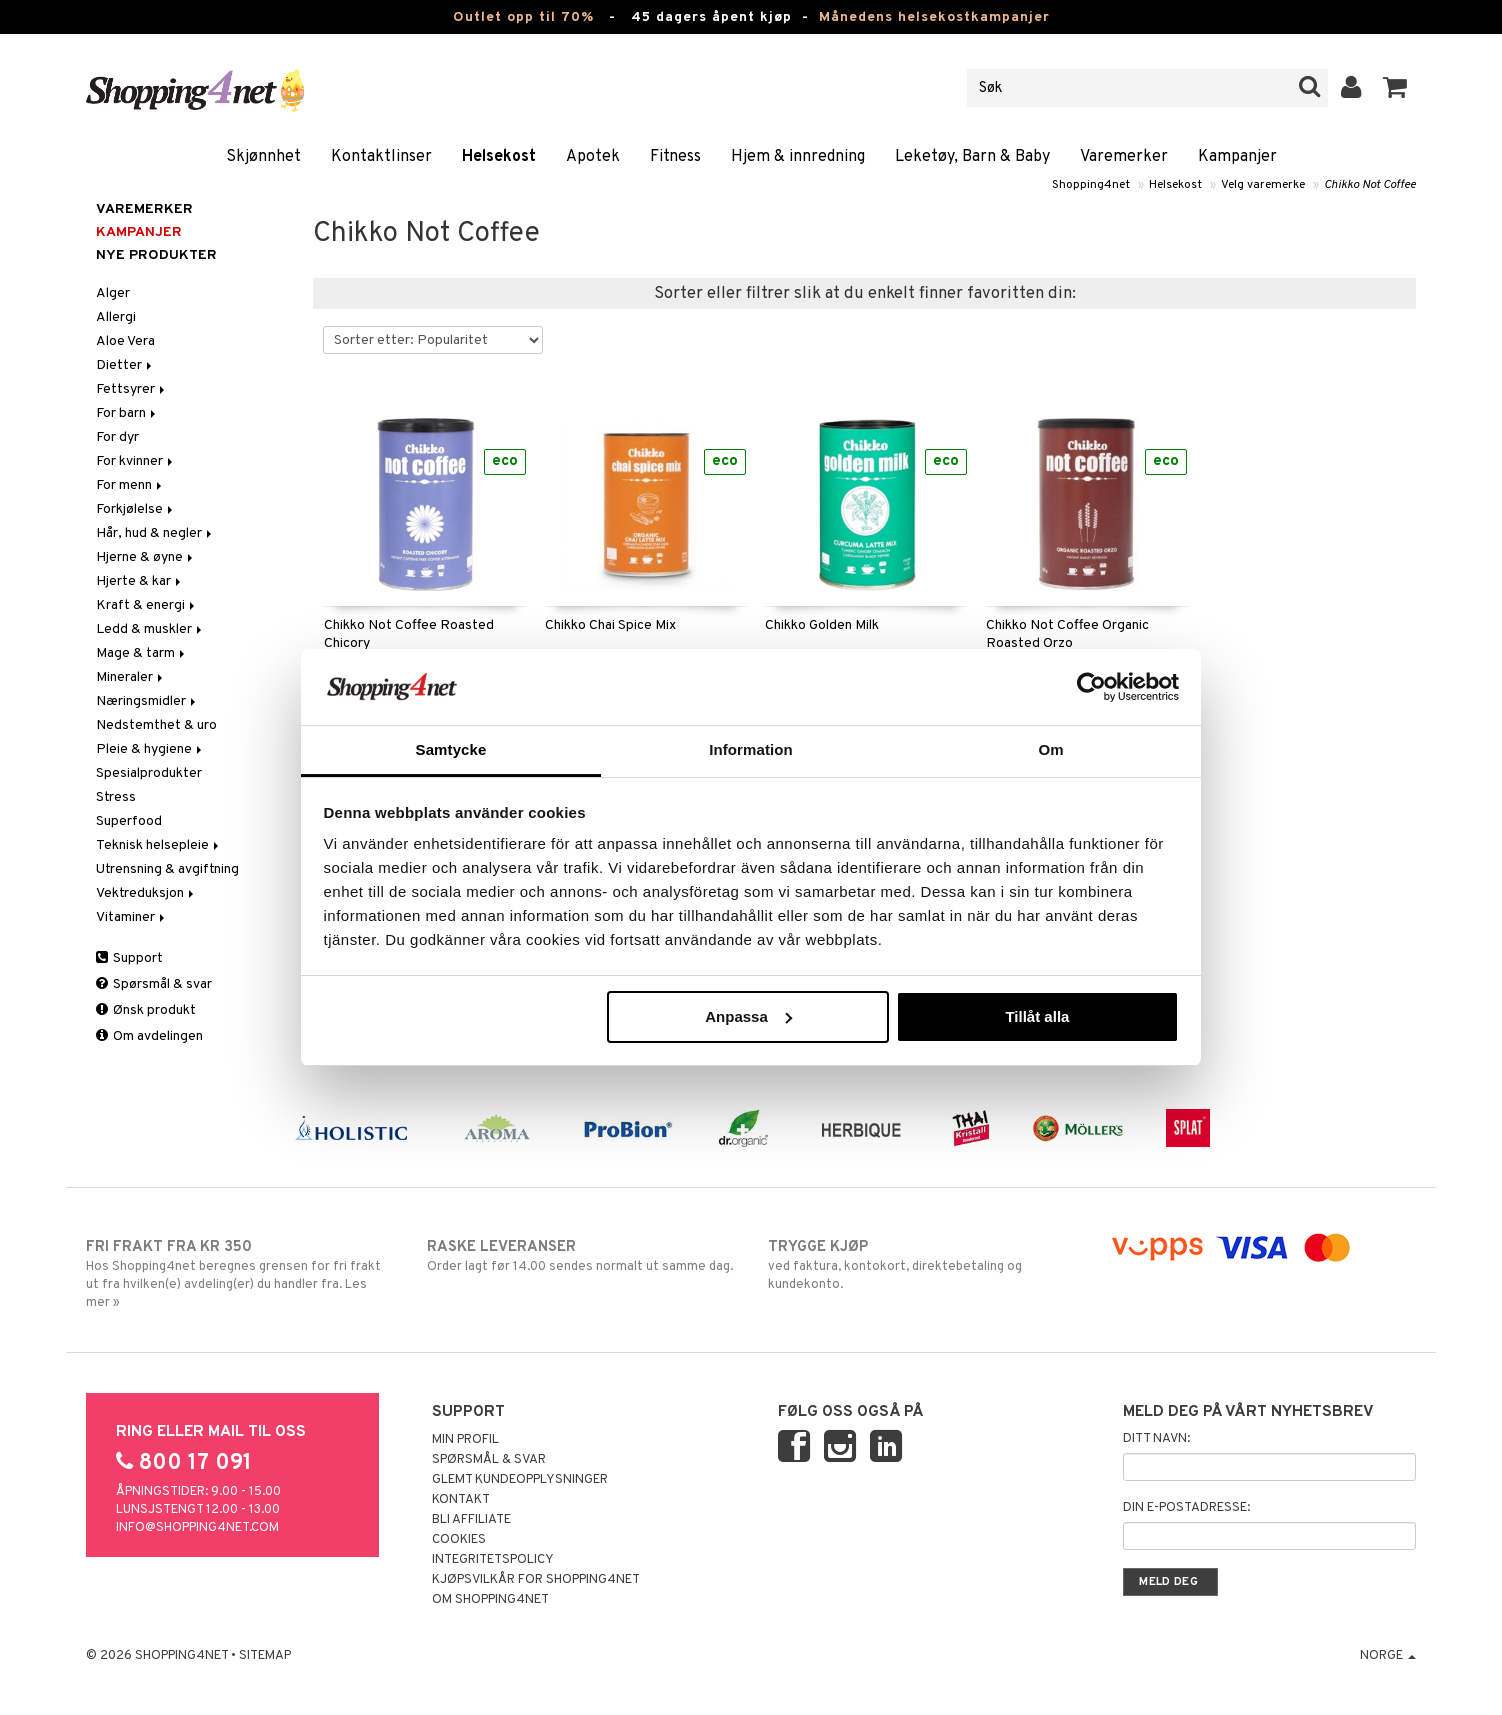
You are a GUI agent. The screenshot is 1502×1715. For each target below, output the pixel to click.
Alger (113, 293)
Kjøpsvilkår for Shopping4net (536, 1580)
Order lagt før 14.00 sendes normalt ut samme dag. (580, 1256)
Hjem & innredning (798, 157)
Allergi (116, 317)
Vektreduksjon (146, 893)
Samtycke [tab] (451, 749)
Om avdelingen (149, 1036)
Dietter (125, 365)
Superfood (129, 821)
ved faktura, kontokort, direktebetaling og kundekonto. (921, 1265)
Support (129, 958)
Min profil (465, 1440)
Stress (116, 797)
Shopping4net (1091, 185)
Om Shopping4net (490, 1600)
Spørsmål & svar (154, 984)
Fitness (675, 157)
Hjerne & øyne (146, 557)
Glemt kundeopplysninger (520, 1480)
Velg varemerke (1263, 185)
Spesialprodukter (149, 773)
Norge (1388, 1656)
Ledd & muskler (150, 629)
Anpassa (748, 1016)
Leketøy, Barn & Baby (972, 157)
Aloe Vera (125, 341)
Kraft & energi (147, 605)
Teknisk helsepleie (159, 845)
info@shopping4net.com (197, 1528)
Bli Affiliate (471, 1520)
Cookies (459, 1540)
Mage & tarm (142, 653)
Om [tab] (1050, 749)
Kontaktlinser (381, 157)
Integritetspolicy (493, 1560)
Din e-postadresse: (1186, 1508)
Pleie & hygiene (150, 749)
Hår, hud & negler (155, 533)
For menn (130, 485)
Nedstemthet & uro (156, 725)
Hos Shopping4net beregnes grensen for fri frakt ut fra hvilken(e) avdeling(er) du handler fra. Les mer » (239, 1274)
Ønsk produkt (146, 1010)
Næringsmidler (147, 701)
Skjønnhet (263, 157)
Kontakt (461, 1500)
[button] (1395, 88)
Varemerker (1124, 157)
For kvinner (136, 461)
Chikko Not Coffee (1370, 185)
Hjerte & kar (140, 581)
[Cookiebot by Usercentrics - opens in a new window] (1091, 687)
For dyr (117, 437)
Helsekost (499, 157)
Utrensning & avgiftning (167, 869)
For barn (127, 413)
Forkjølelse (136, 509)
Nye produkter (156, 255)
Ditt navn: (1156, 1439)
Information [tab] (751, 749)
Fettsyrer (132, 389)
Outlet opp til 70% (523, 17)
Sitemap (265, 1656)
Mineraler (131, 677)
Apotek (593, 157)
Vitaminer (132, 917)
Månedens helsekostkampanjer (934, 17)
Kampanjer (1237, 157)
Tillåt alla (1037, 1016)
